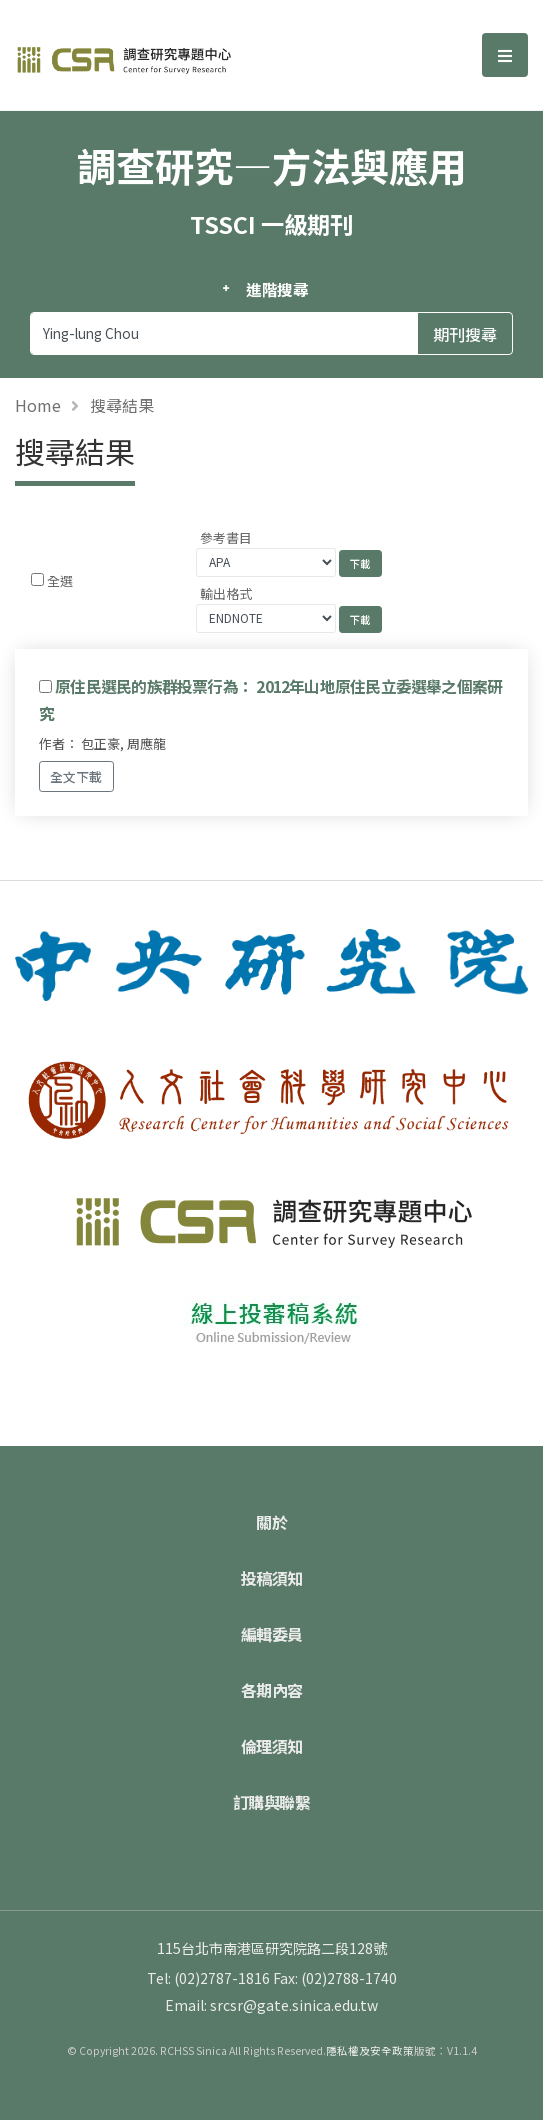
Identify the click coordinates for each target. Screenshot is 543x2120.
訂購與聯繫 (272, 1802)
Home (38, 405)
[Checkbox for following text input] (37, 579)
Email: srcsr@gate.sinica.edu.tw (271, 2005)
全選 (60, 580)
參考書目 (226, 537)
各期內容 (272, 1690)
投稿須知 (272, 1578)
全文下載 (76, 776)
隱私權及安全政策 (370, 2050)
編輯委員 (272, 1634)
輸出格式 (226, 593)
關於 (271, 1522)
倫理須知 (272, 1746)
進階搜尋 (277, 289)
